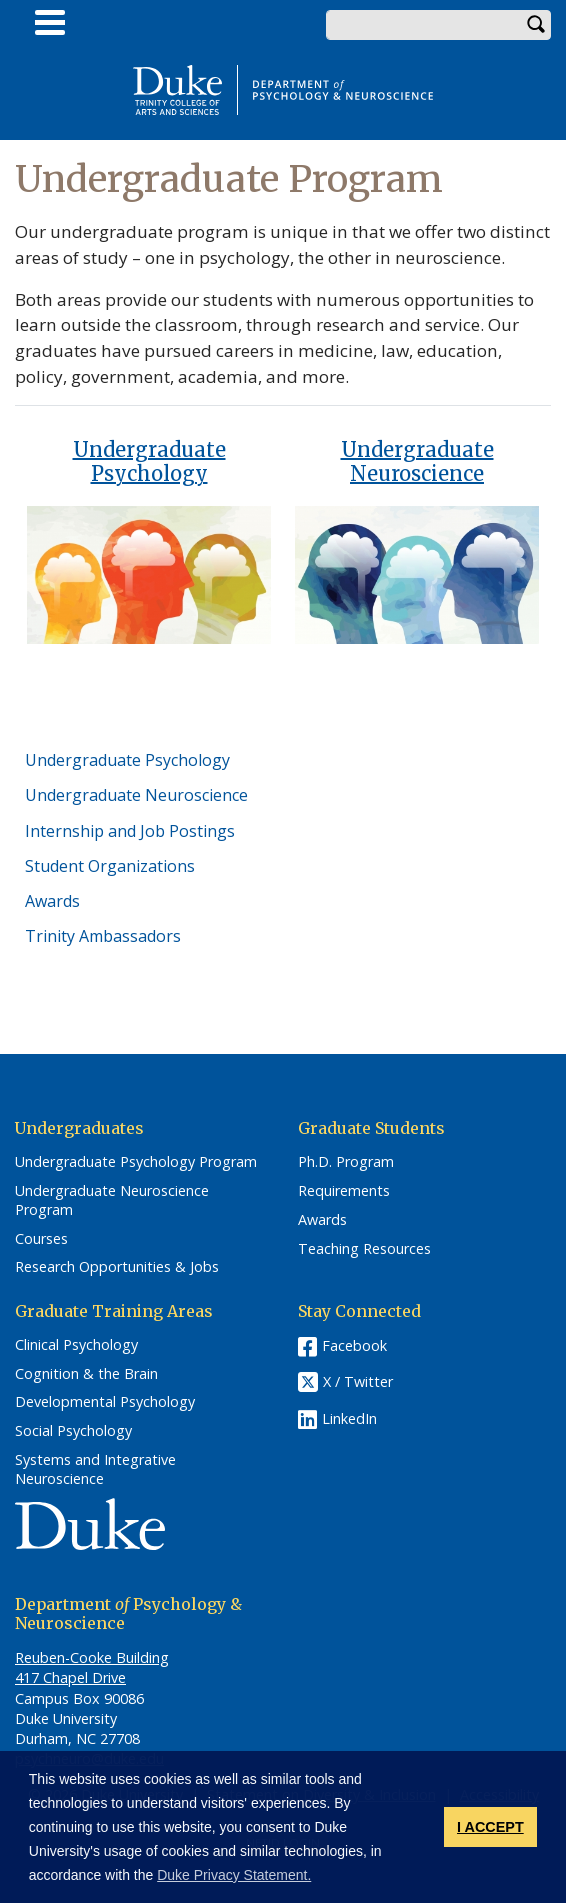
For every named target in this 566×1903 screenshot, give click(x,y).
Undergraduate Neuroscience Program (112, 1200)
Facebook (354, 1345)
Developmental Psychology (105, 1402)
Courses (41, 1239)
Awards (52, 901)
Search (536, 25)
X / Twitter (358, 1381)
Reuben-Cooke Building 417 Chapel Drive (92, 1667)
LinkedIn (349, 1418)
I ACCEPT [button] (490, 1827)
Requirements (344, 1191)
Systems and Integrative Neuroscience (95, 1469)
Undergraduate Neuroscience (417, 461)
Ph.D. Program (346, 1162)
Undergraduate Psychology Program (136, 1162)
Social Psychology (73, 1431)
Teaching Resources (364, 1249)
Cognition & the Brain (86, 1374)
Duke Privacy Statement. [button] (234, 1875)
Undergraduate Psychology (149, 461)
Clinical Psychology (76, 1345)
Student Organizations (110, 866)
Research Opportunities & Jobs (117, 1267)
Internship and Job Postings (130, 831)
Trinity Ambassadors (103, 936)
